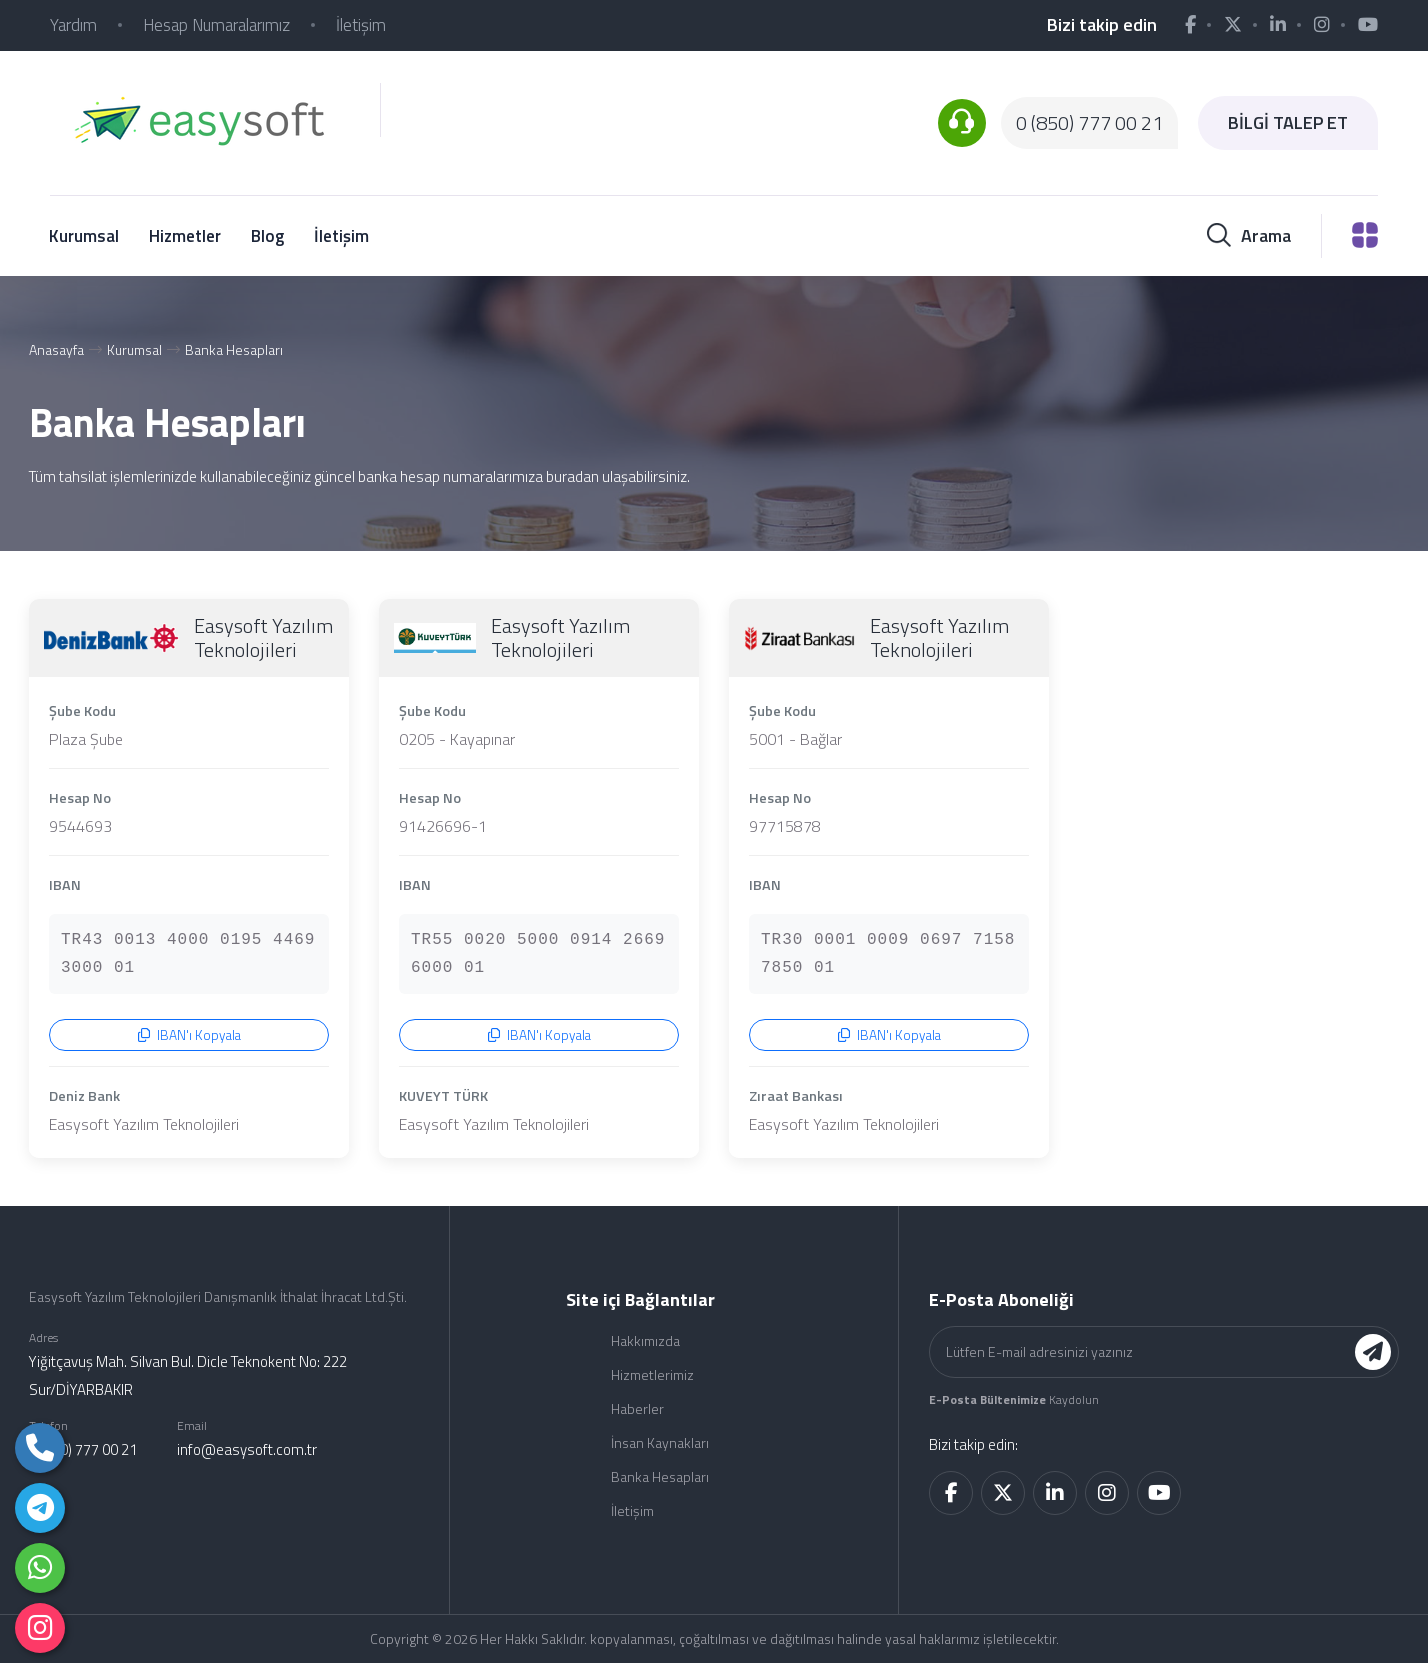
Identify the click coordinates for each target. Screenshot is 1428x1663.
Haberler (637, 1408)
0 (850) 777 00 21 (1089, 123)
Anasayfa (56, 349)
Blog (267, 236)
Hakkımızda (645, 1340)
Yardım (73, 25)
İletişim (361, 25)
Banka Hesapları (234, 349)
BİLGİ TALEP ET (1288, 122)
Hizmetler (185, 236)
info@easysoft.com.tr (247, 1449)
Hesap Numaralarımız (216, 25)
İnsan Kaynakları (660, 1442)
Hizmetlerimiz (652, 1374)
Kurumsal (84, 236)
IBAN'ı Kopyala (189, 1035)
